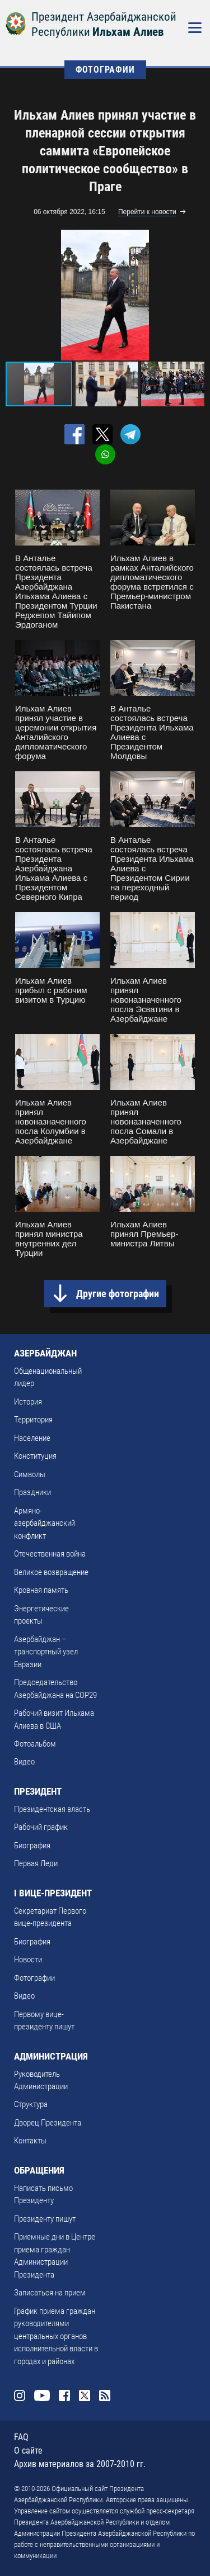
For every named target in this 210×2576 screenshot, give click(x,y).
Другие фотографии (117, 1293)
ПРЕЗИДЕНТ (38, 1791)
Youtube (42, 2395)
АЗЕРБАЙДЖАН (45, 1353)
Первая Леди (36, 1863)
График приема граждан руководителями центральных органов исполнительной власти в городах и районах (56, 2336)
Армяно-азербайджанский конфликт (44, 1523)
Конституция (35, 1456)
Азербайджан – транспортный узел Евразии (46, 1651)
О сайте (28, 2450)
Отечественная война (50, 1554)
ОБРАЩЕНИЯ (39, 2170)
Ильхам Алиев (128, 32)
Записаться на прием (50, 2293)
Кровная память (41, 1590)
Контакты (30, 2141)
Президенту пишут (45, 2219)
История (28, 1402)
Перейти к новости (147, 212)
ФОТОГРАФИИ (105, 69)
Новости (28, 1959)
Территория (33, 1420)
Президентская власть (52, 1809)
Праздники (32, 1492)
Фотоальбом (35, 1744)
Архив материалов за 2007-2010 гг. (80, 2464)
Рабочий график (41, 1827)
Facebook (64, 2395)
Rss (104, 2395)
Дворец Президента (47, 2123)
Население (32, 1438)
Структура (31, 2104)
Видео (24, 1762)
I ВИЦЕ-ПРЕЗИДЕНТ (53, 1893)
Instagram (19, 2395)
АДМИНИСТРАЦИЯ (51, 2056)
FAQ (21, 2437)
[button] (194, 295)
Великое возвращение (51, 1572)
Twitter (84, 2395)
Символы (29, 1474)
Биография (32, 1845)
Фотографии (34, 1978)
